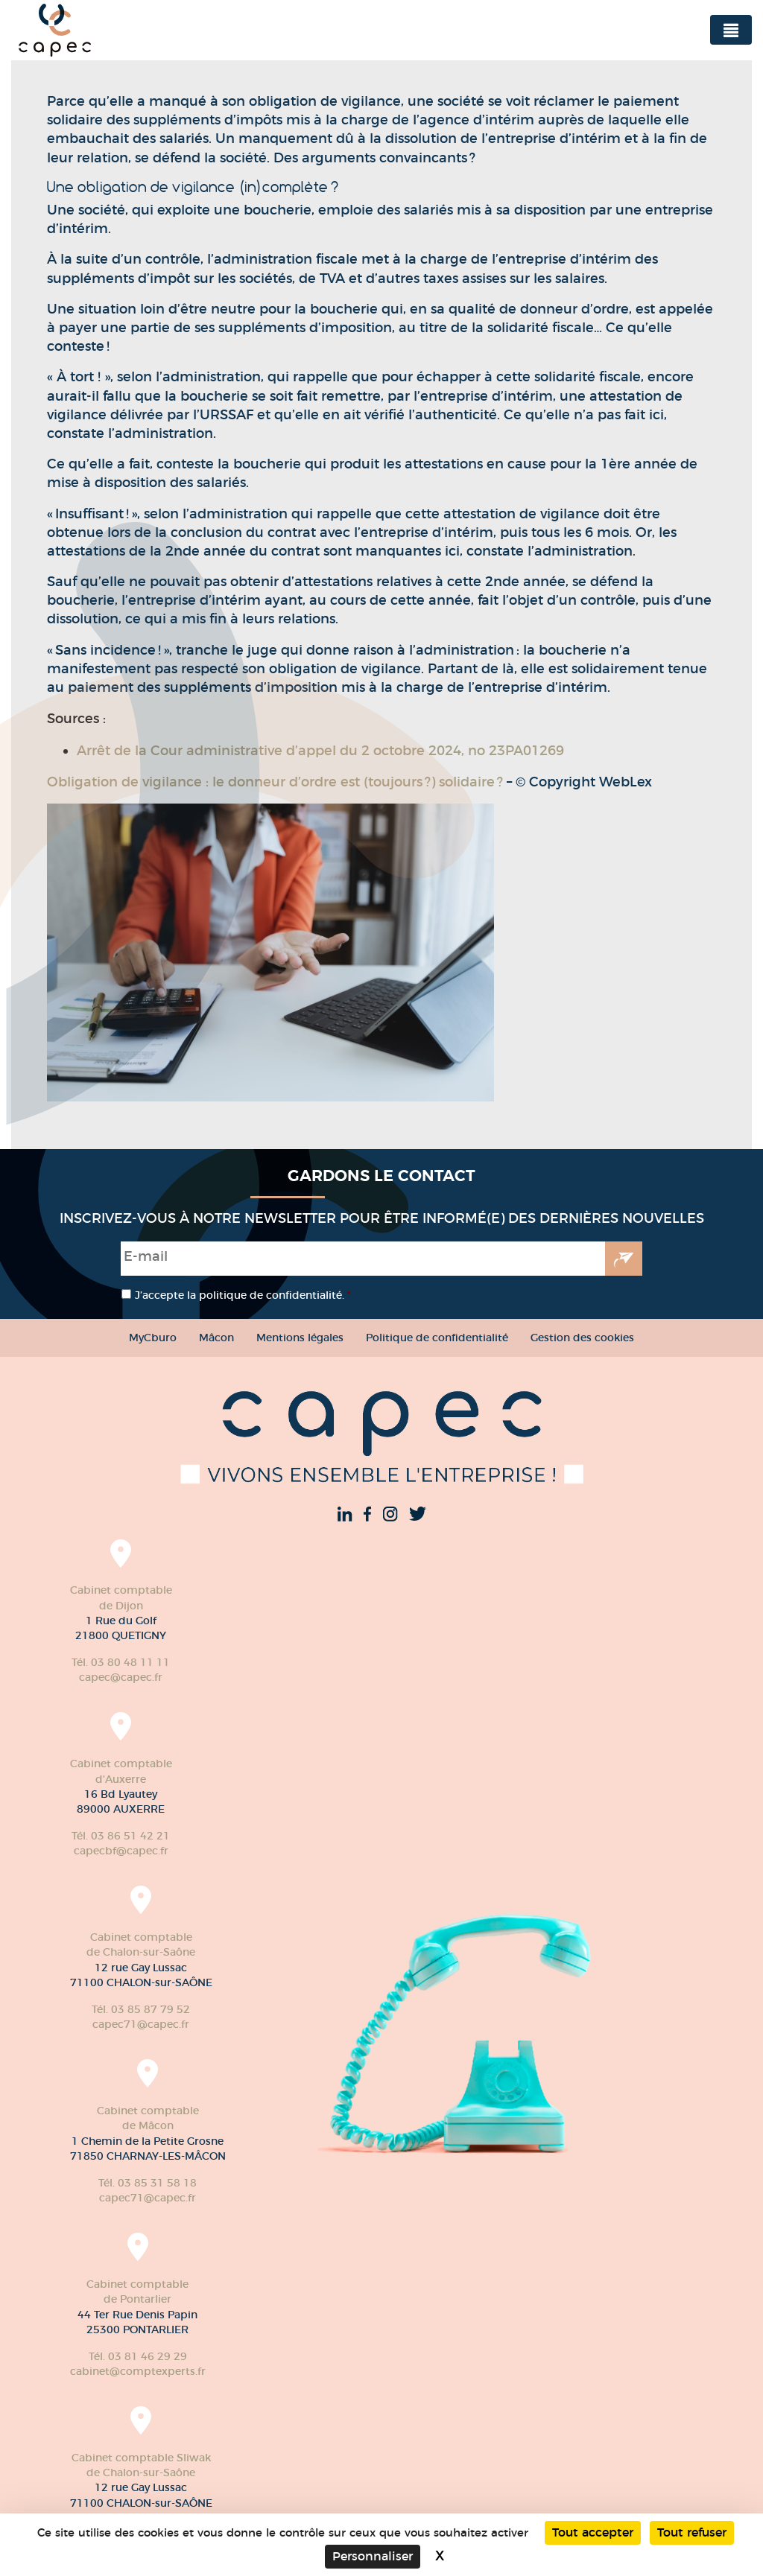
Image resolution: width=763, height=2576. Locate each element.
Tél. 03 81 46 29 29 (138, 2356)
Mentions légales (299, 1337)
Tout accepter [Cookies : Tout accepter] (592, 2532)
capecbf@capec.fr (121, 1850)
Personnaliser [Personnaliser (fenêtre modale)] (372, 2556)
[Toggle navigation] (731, 30)
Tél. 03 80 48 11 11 (121, 1662)
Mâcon (216, 1337)
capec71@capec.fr (140, 2024)
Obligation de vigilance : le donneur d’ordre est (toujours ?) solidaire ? (277, 782)
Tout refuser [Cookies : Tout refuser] (691, 2532)
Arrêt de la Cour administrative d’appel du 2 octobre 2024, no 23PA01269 (320, 750)
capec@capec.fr (120, 1677)
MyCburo (153, 1337)
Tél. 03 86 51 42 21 (121, 1835)
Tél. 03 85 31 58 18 (147, 2182)
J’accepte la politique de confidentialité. (243, 1295)
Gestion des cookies (582, 1337)
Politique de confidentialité (437, 1337)
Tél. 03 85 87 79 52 (141, 2009)
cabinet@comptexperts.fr (138, 2371)
